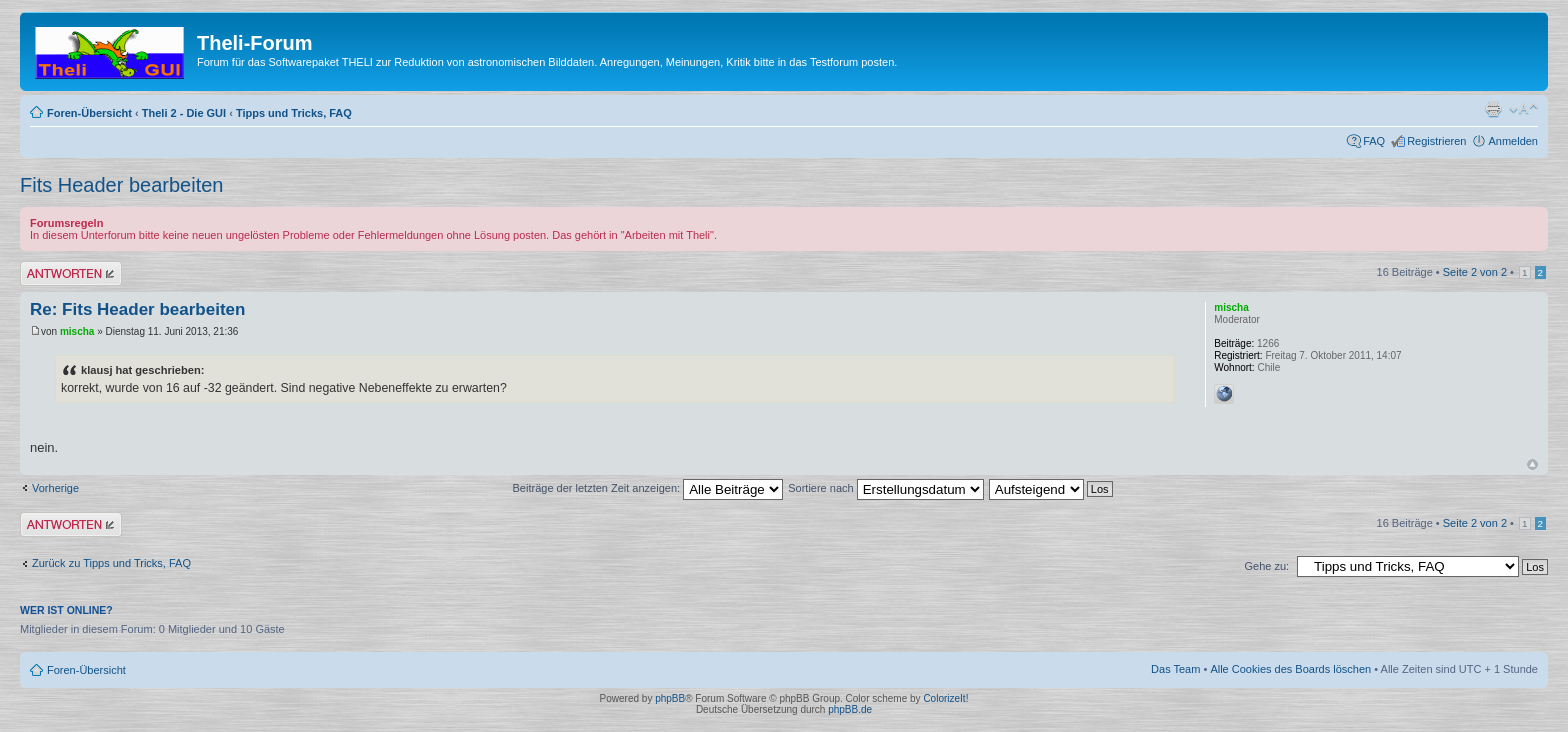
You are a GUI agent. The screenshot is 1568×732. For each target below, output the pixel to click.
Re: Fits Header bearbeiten (137, 309)
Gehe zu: (1266, 566)
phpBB (670, 698)
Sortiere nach (885, 488)
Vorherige (55, 488)
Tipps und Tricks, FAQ (294, 113)
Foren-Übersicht (89, 113)
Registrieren (1436, 141)
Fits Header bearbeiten (121, 185)
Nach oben (1532, 464)
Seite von (1475, 272)
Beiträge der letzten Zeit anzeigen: (648, 488)
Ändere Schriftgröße (1523, 109)
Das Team (1175, 669)
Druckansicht (1493, 109)
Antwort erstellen (71, 273)
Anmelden (1513, 141)
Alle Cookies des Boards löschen (1290, 669)
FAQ (1374, 141)
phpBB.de (850, 709)
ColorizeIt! (945, 698)
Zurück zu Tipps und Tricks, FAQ (111, 563)
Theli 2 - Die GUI (184, 113)
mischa (77, 331)
